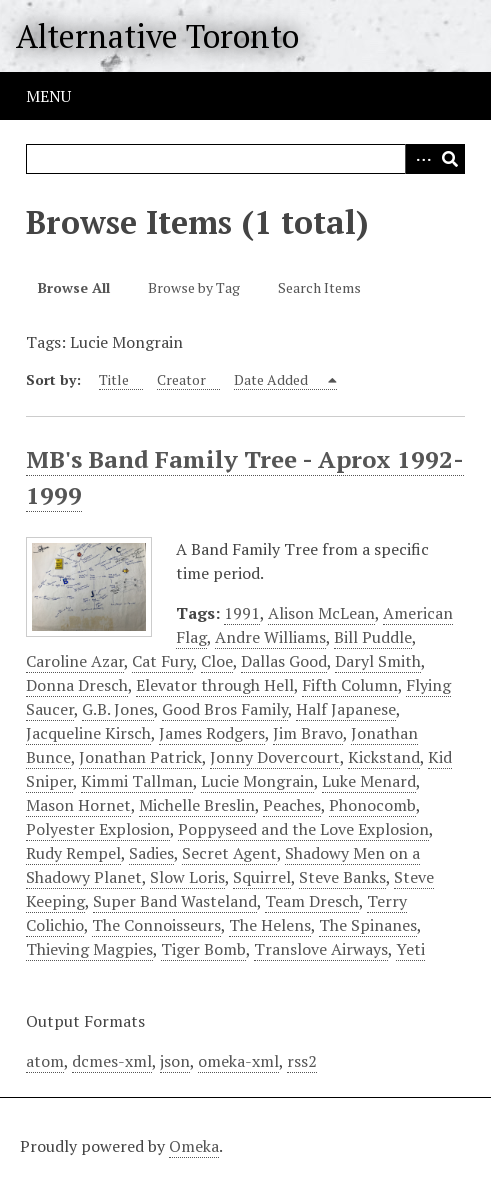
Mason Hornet (78, 805)
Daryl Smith (378, 661)
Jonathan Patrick (140, 757)
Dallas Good (284, 661)
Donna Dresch (77, 685)
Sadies (151, 853)
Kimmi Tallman (137, 781)
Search (450, 159)
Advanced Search (420, 159)
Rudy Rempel (73, 853)
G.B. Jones (118, 709)
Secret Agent (229, 853)
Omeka (194, 1146)
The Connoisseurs (156, 925)
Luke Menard (369, 781)
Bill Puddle (373, 637)
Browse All (74, 287)
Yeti (410, 949)
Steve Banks (342, 877)
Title (114, 379)
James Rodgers (212, 733)
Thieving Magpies (89, 949)
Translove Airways (321, 949)
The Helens (270, 925)
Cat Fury (162, 661)
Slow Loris (187, 877)
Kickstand (384, 757)
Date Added (272, 379)
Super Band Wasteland (175, 901)
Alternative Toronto (157, 36)
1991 (242, 613)
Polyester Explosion (98, 829)
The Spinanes (368, 925)
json (175, 1061)
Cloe (217, 661)
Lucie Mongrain (257, 781)
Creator (181, 379)
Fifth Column (350, 685)
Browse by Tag (194, 287)
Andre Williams (270, 637)
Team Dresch (312, 901)
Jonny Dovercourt (275, 757)
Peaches (292, 805)
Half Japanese (346, 709)
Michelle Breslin (197, 805)
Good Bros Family (225, 709)
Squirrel (262, 877)
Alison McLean (321, 613)
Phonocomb (372, 805)
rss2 (302, 1061)
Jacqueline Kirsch (88, 733)
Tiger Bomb (203, 949)
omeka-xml (238, 1061)
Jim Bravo (308, 733)
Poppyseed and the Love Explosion (303, 829)
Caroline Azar (75, 661)
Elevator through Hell (215, 685)
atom (45, 1061)
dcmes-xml (112, 1061)
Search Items (319, 287)
